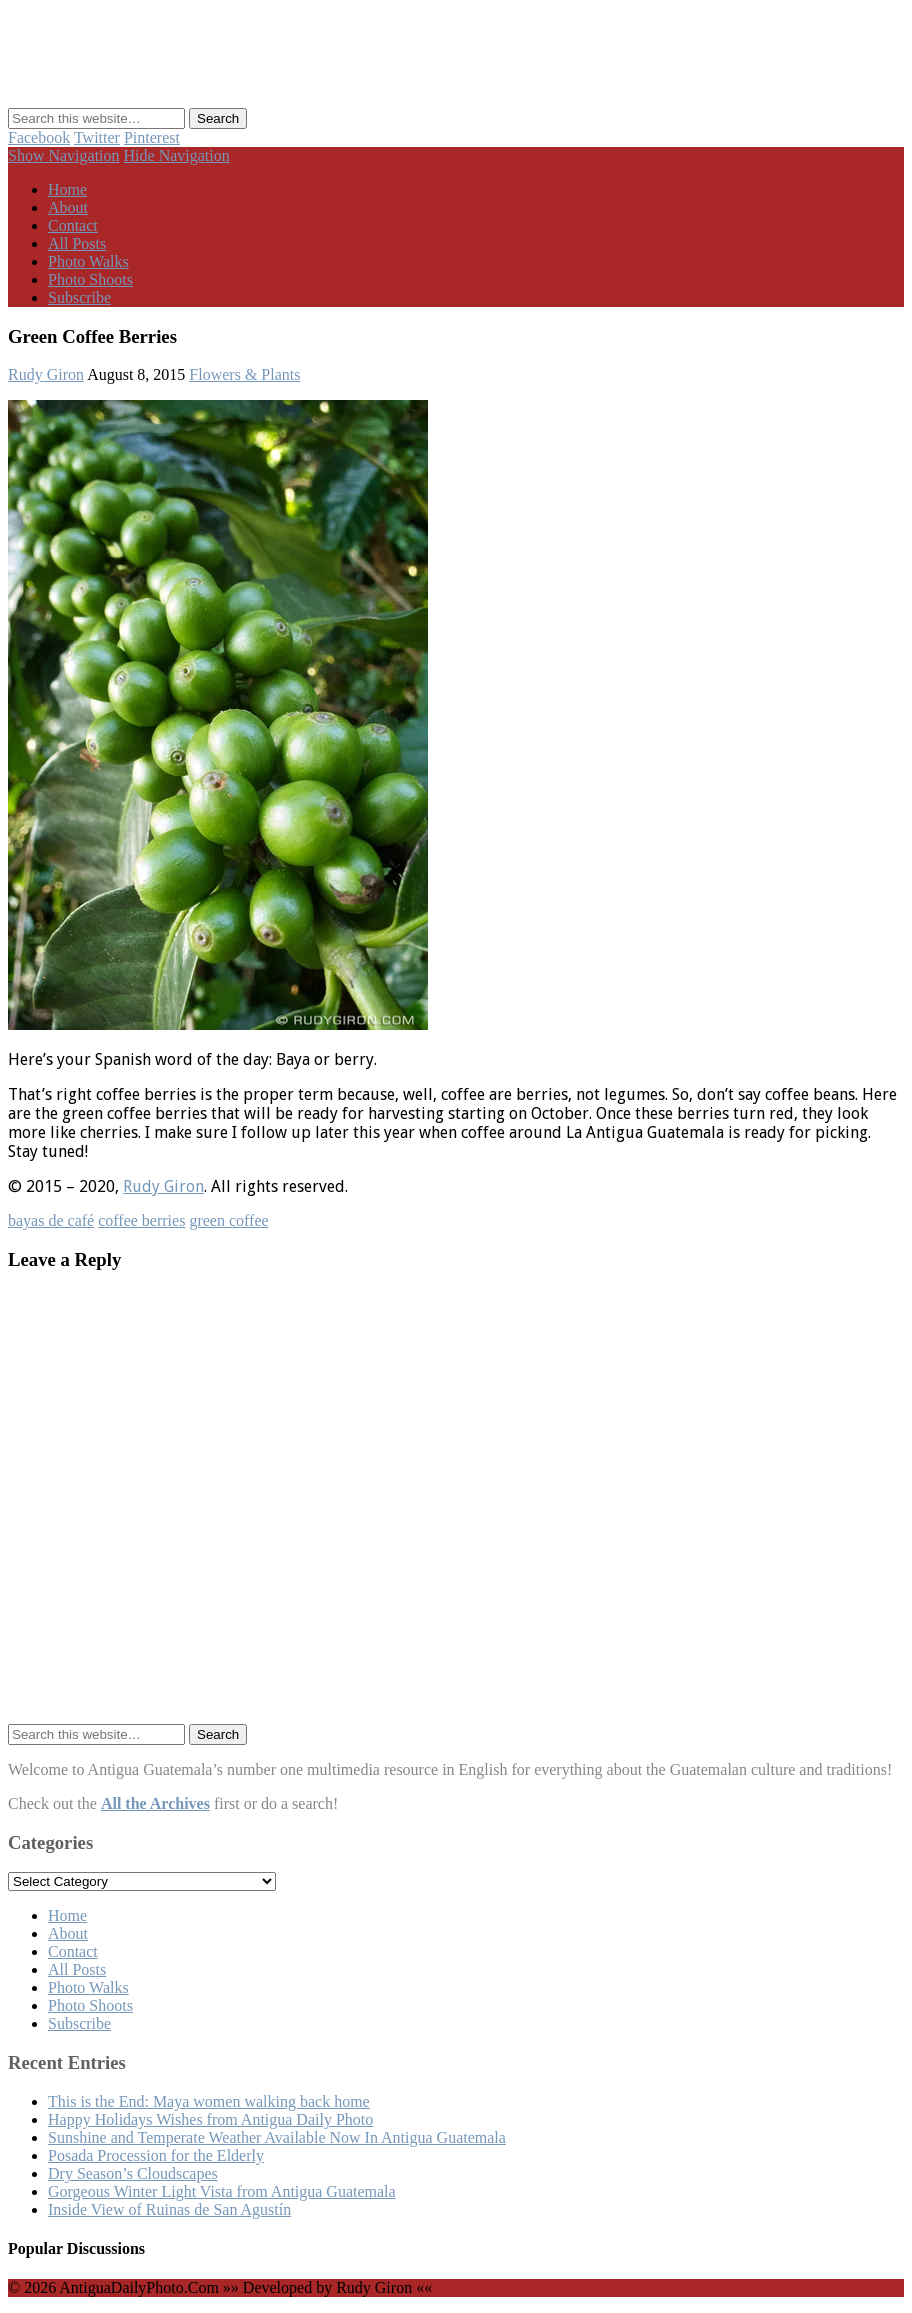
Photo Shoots (90, 279)
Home (67, 189)
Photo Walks (88, 261)
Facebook (39, 137)
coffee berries (141, 1220)
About (68, 207)
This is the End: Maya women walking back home (209, 2101)
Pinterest (152, 137)
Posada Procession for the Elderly (156, 2155)
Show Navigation (64, 155)
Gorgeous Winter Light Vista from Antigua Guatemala (222, 2191)
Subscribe (79, 297)
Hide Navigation (177, 155)
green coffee (228, 1220)
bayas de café (51, 1220)
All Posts (77, 243)
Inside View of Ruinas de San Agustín (169, 2209)
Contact (73, 225)
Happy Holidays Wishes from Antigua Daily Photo (210, 2119)
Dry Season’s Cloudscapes (133, 2173)
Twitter (97, 137)
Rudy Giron (46, 374)
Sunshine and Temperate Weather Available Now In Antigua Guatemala (277, 2137)
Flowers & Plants (244, 374)
